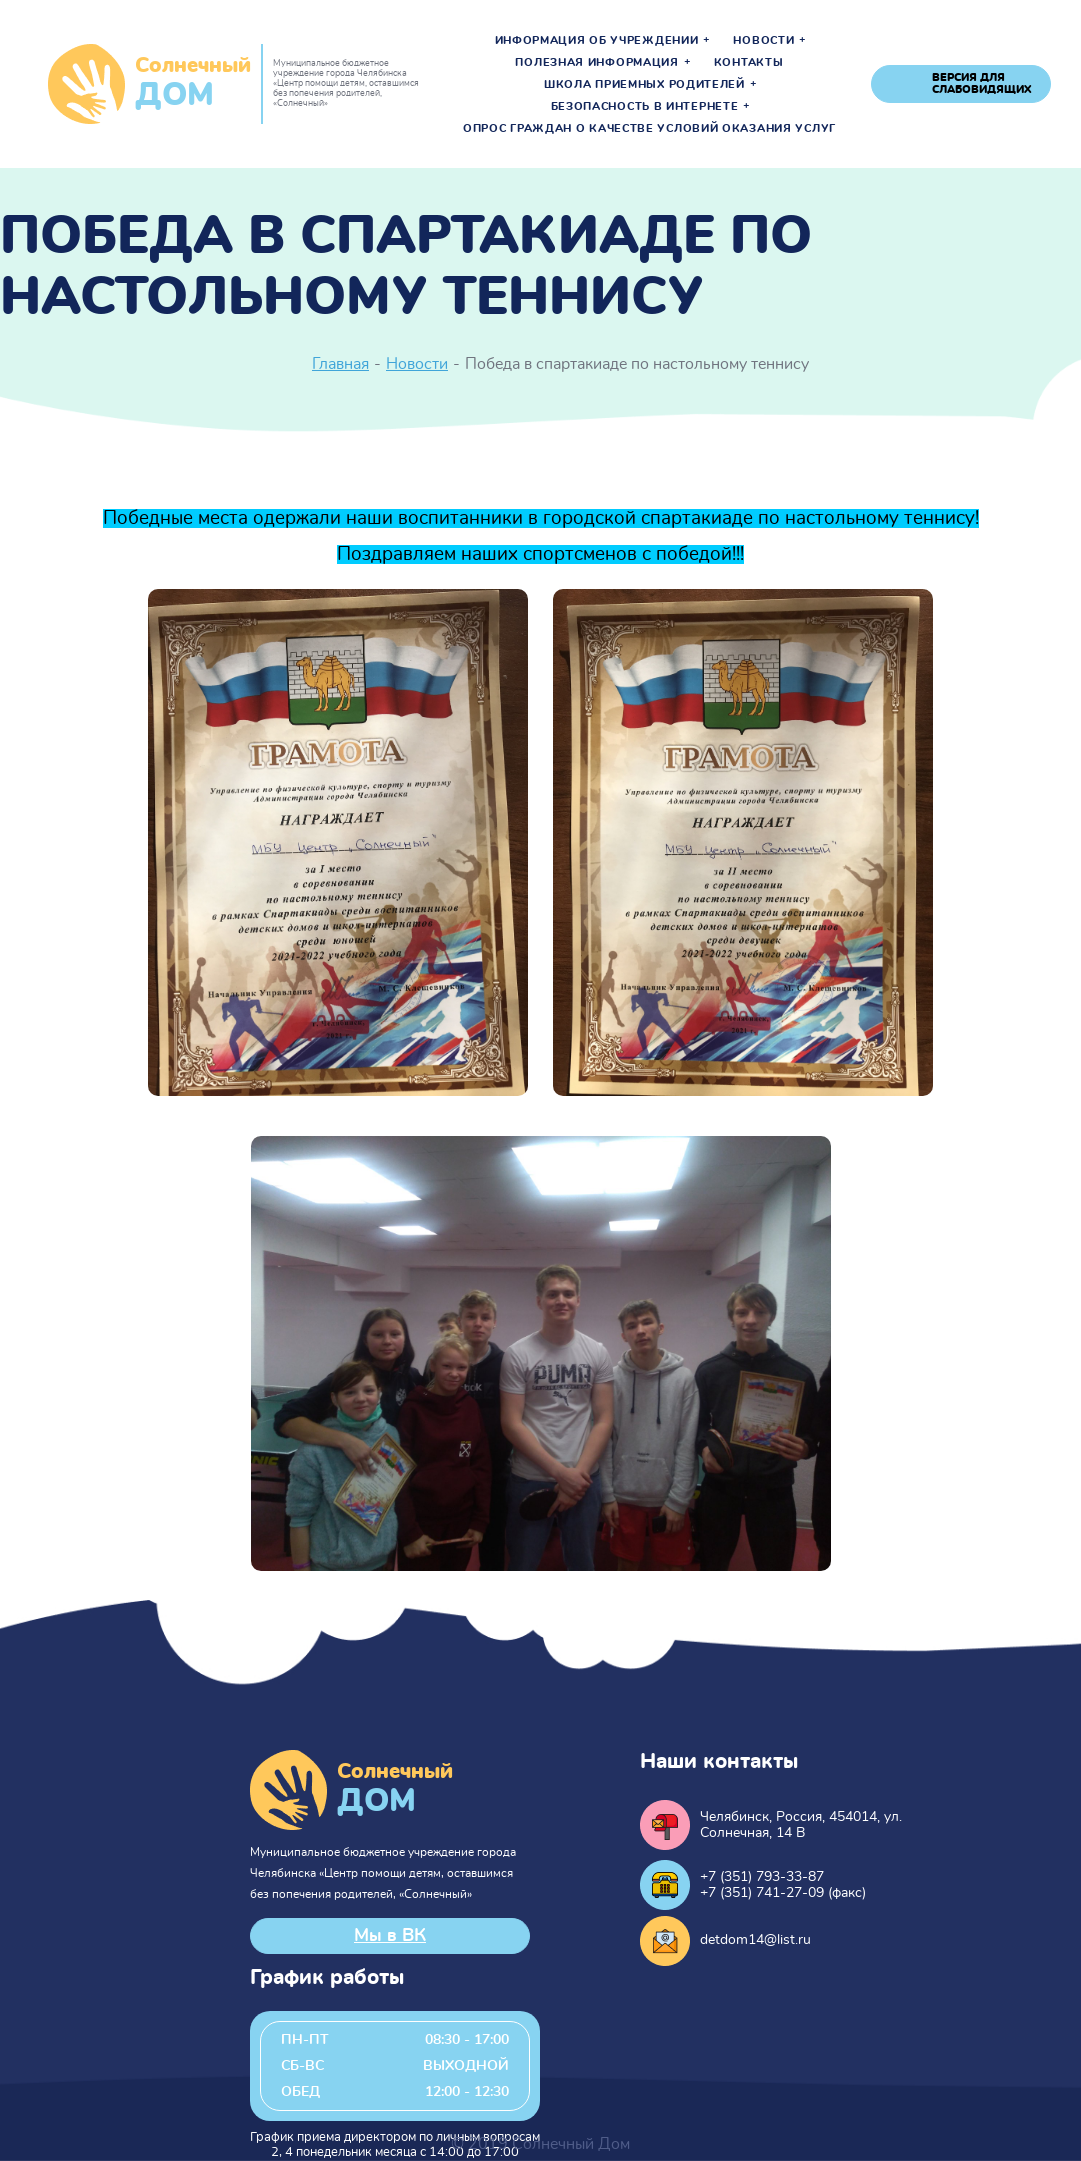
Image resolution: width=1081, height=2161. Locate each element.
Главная (340, 364)
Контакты (749, 63)
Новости (763, 41)
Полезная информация (596, 63)
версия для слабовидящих (982, 83)
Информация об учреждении (597, 41)
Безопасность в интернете (645, 107)
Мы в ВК (390, 1936)
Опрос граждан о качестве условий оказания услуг (649, 129)
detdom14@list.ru (755, 1940)
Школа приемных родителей (644, 85)
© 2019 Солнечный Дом (540, 2144)
